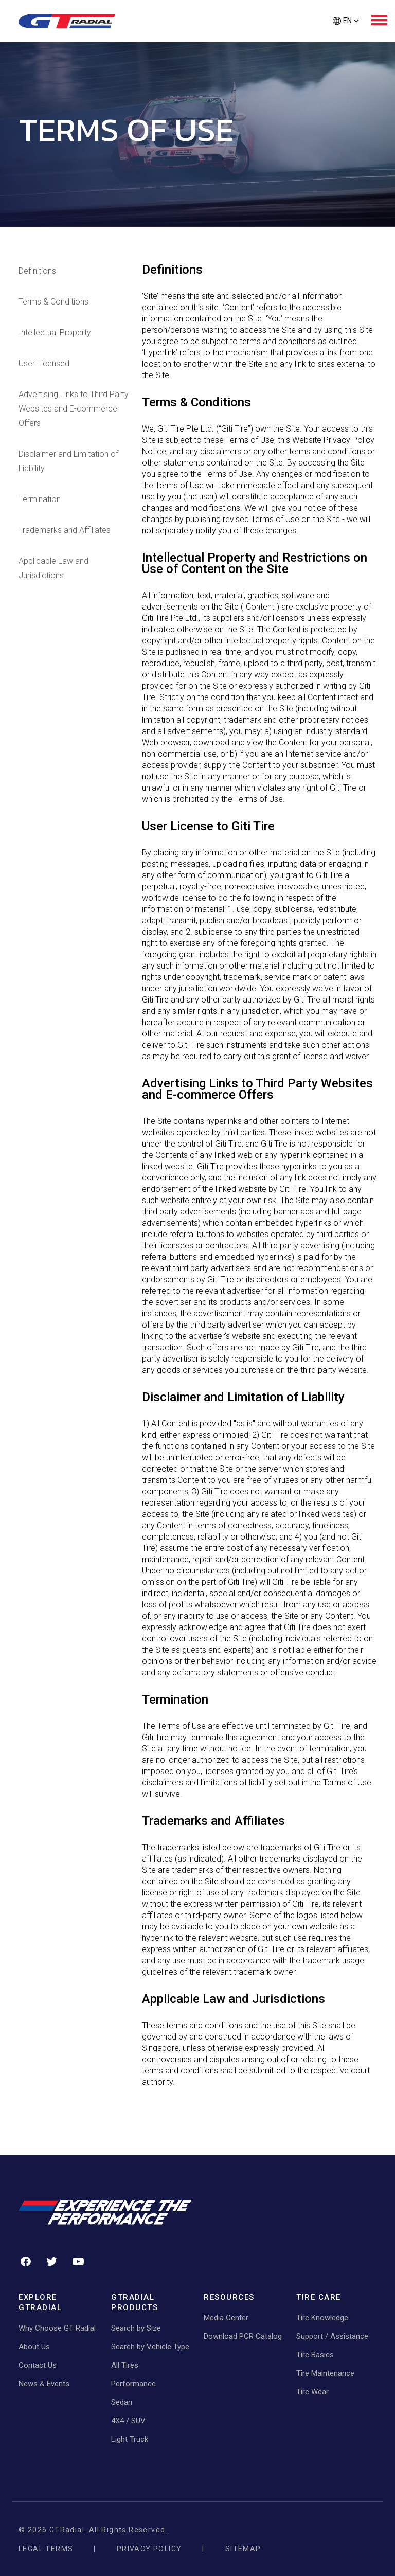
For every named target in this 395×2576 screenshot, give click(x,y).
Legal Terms (46, 2549)
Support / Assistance (332, 2336)
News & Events (44, 2383)
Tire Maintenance (325, 2373)
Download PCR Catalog (243, 2336)
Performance (133, 2383)
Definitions (37, 271)
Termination (40, 499)
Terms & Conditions (53, 302)
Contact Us (38, 2365)
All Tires (124, 2365)
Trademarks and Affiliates (65, 530)
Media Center (226, 2317)
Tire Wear (312, 2391)
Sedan (121, 2402)
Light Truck (129, 2439)
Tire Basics (315, 2354)
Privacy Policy (149, 2549)
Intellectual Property (55, 332)
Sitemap (243, 2549)
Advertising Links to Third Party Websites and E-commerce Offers (74, 408)
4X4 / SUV (128, 2420)
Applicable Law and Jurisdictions (53, 568)
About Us (34, 2346)
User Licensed (44, 363)
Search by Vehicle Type (150, 2346)
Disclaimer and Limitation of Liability (68, 461)
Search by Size (136, 2328)
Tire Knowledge (322, 2317)
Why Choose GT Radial (57, 2328)
